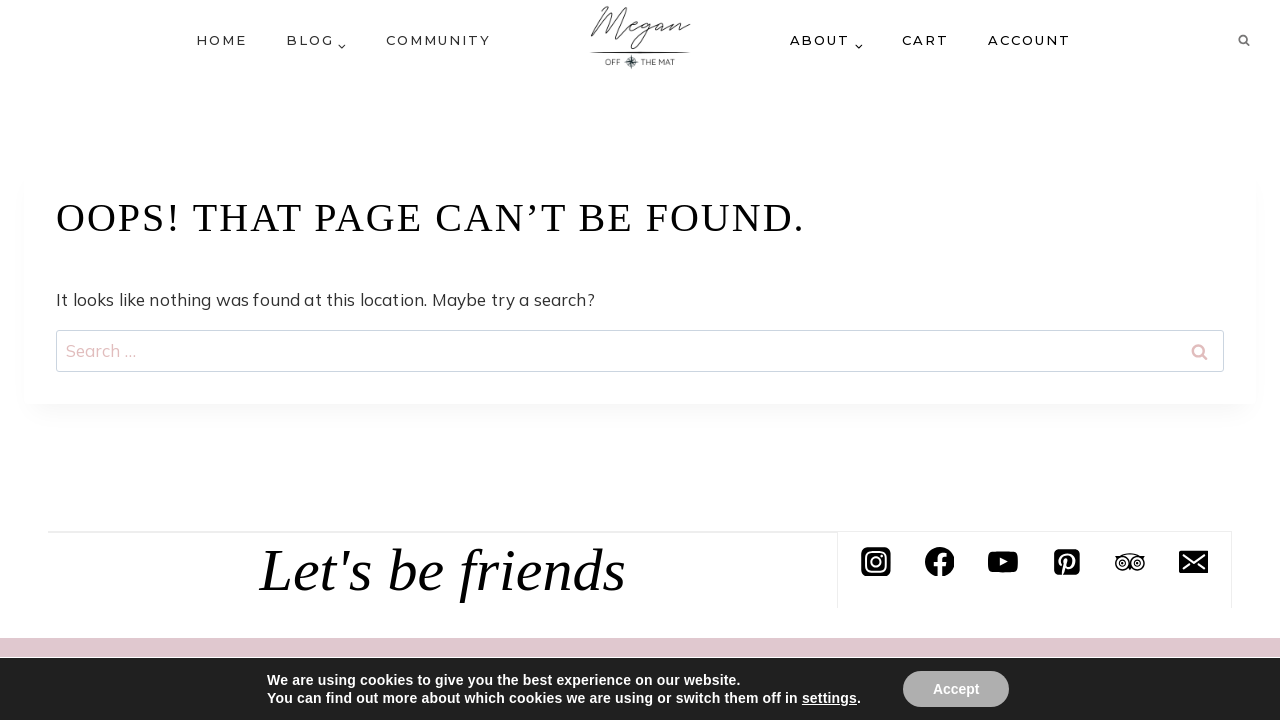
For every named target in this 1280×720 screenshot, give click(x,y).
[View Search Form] (1244, 40)
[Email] (1194, 562)
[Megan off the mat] (640, 40)
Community (438, 40)
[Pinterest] (1067, 562)
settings (828, 698)
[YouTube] (1003, 562)
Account (1029, 40)
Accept (956, 689)
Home (221, 40)
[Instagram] (876, 562)
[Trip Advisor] (1130, 562)
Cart (925, 40)
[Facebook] (940, 562)
